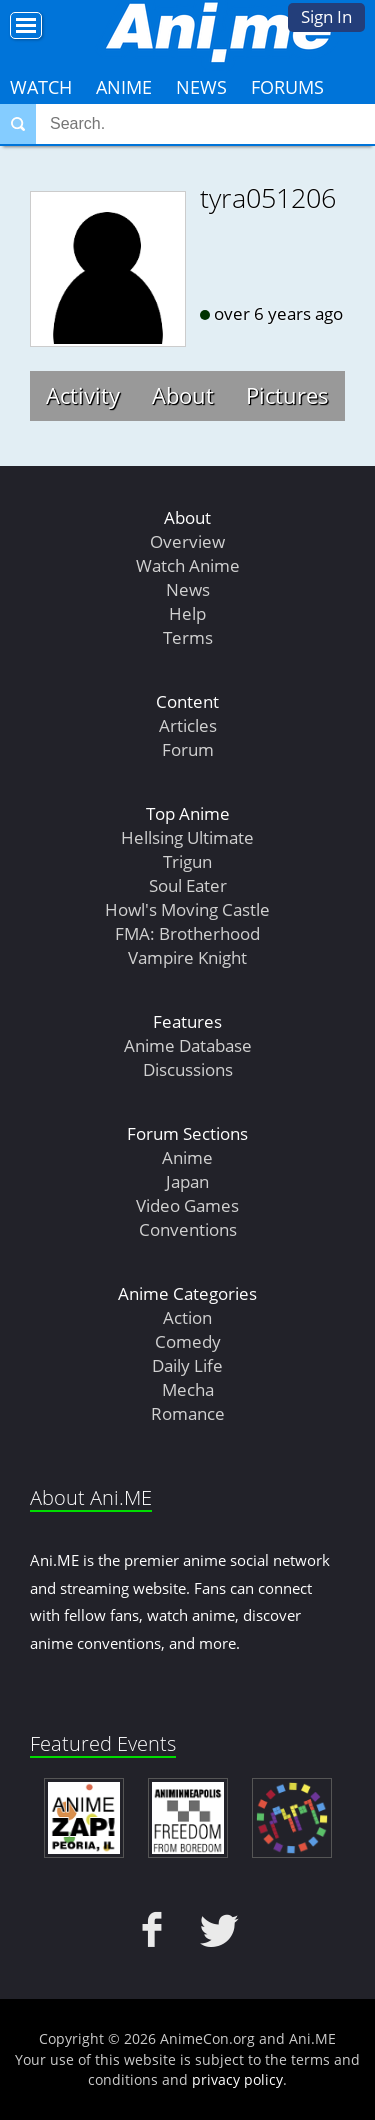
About (183, 395)
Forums (287, 87)
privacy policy (237, 2079)
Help (187, 613)
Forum (188, 749)
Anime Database (188, 1045)
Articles (188, 725)
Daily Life (187, 1365)
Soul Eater (188, 885)
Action (187, 1317)
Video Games (187, 1205)
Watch (41, 87)
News (201, 87)
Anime (124, 87)
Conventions (188, 1229)
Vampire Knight (187, 957)
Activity (83, 395)
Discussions (188, 1069)
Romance (188, 1413)
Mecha (188, 1389)
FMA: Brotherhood (187, 933)
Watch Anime (188, 565)
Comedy (188, 1341)
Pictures (287, 395)
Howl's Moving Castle (187, 909)
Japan (187, 1181)
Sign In (326, 16)
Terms (188, 637)
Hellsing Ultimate (187, 837)
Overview (187, 541)
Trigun (187, 861)
